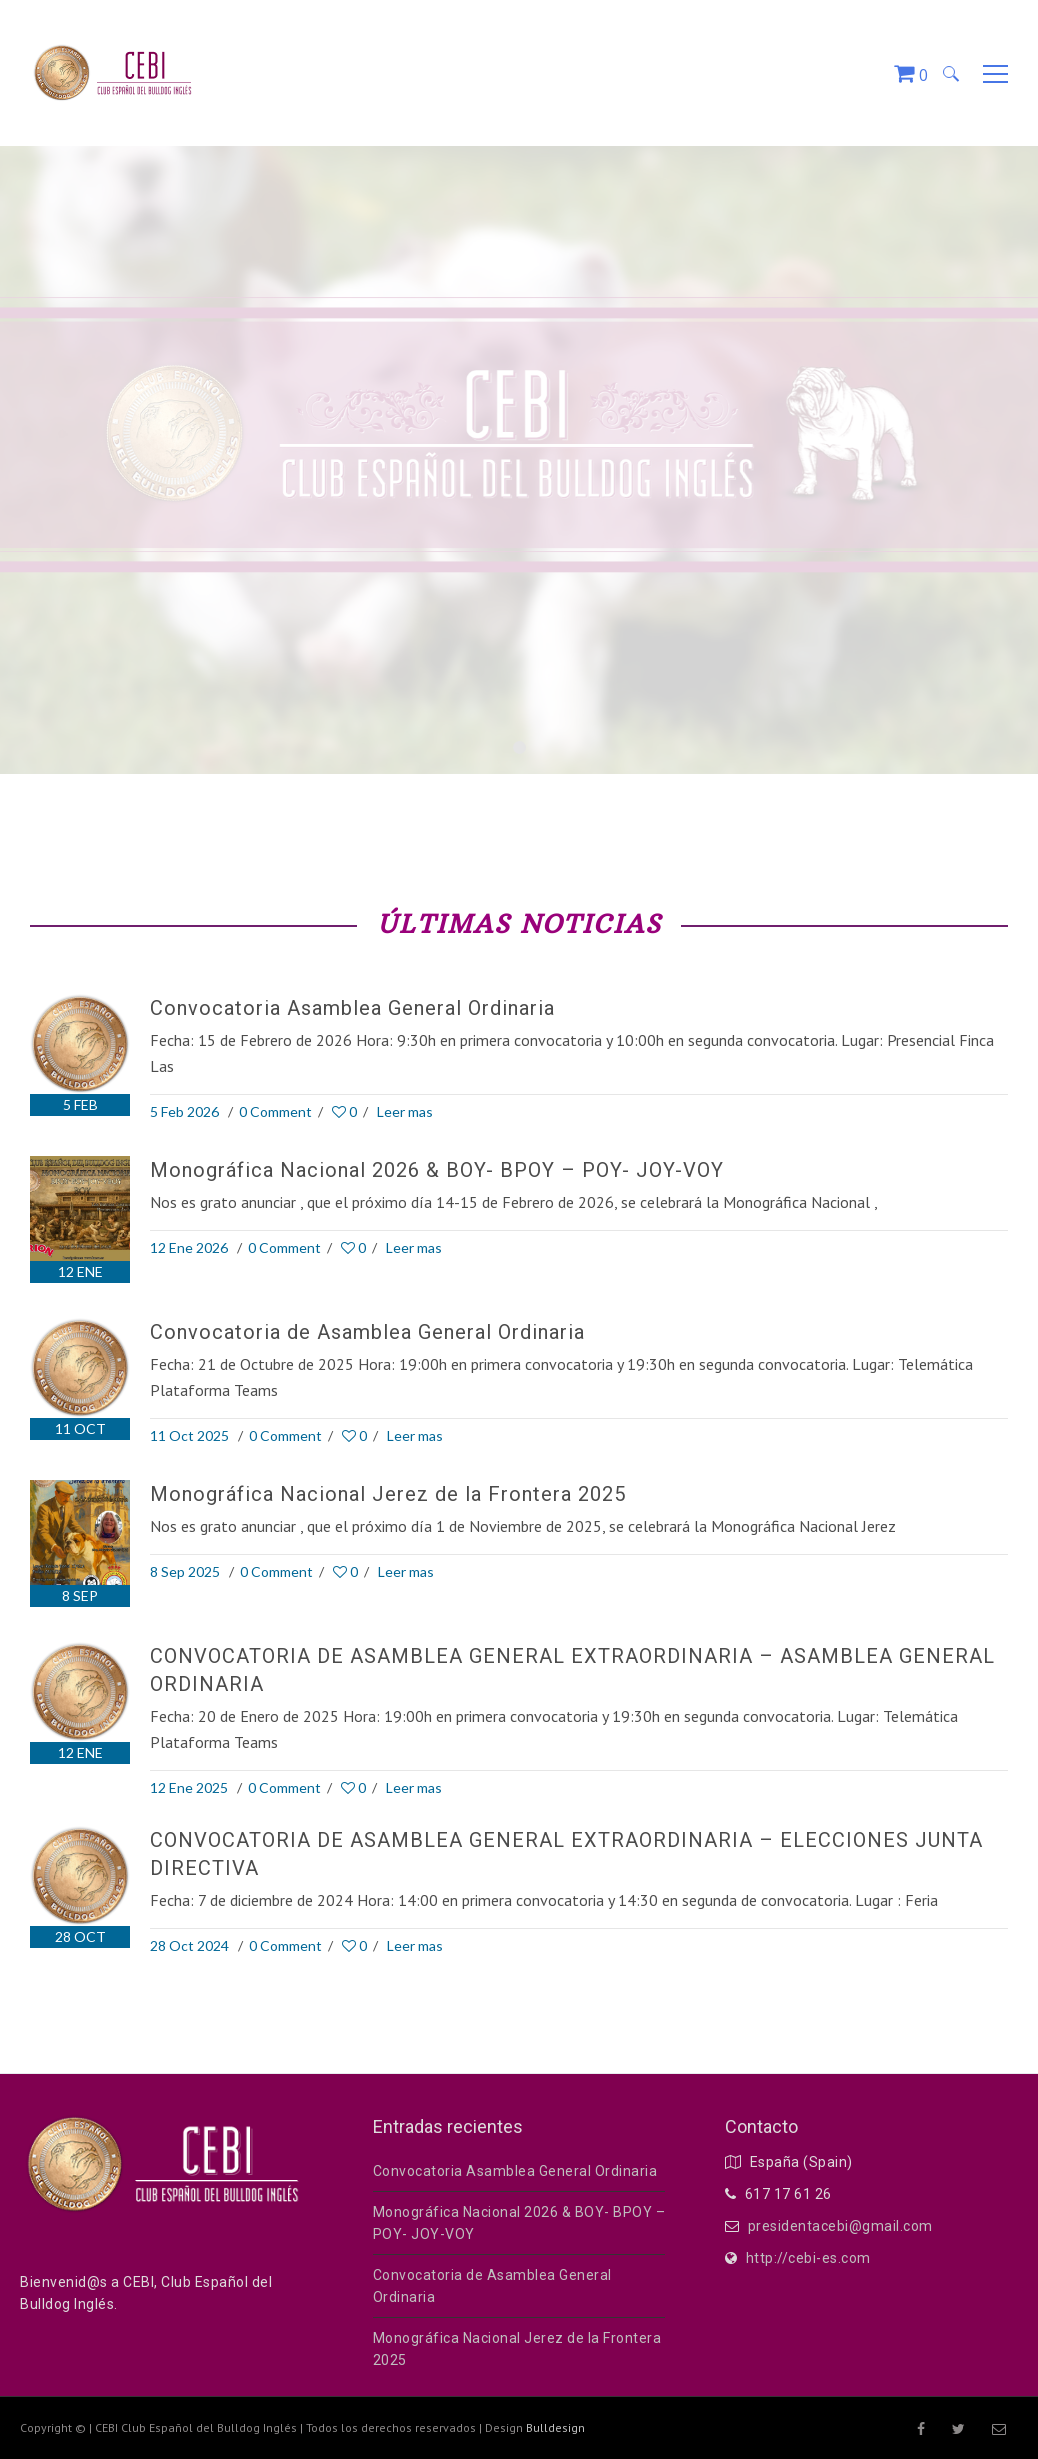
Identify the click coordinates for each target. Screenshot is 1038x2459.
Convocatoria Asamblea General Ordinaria (352, 1008)
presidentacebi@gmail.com (840, 2226)
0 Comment (275, 1112)
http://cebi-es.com (808, 2258)
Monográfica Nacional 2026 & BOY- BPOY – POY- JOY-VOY (437, 1170)
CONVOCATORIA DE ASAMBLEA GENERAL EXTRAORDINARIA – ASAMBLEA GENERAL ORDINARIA (572, 1670)
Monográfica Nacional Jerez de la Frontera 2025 (388, 1494)
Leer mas (405, 1112)
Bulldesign (555, 2427)
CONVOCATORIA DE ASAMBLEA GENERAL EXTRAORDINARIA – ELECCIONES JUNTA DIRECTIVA (566, 1854)
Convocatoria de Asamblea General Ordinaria (367, 1332)
